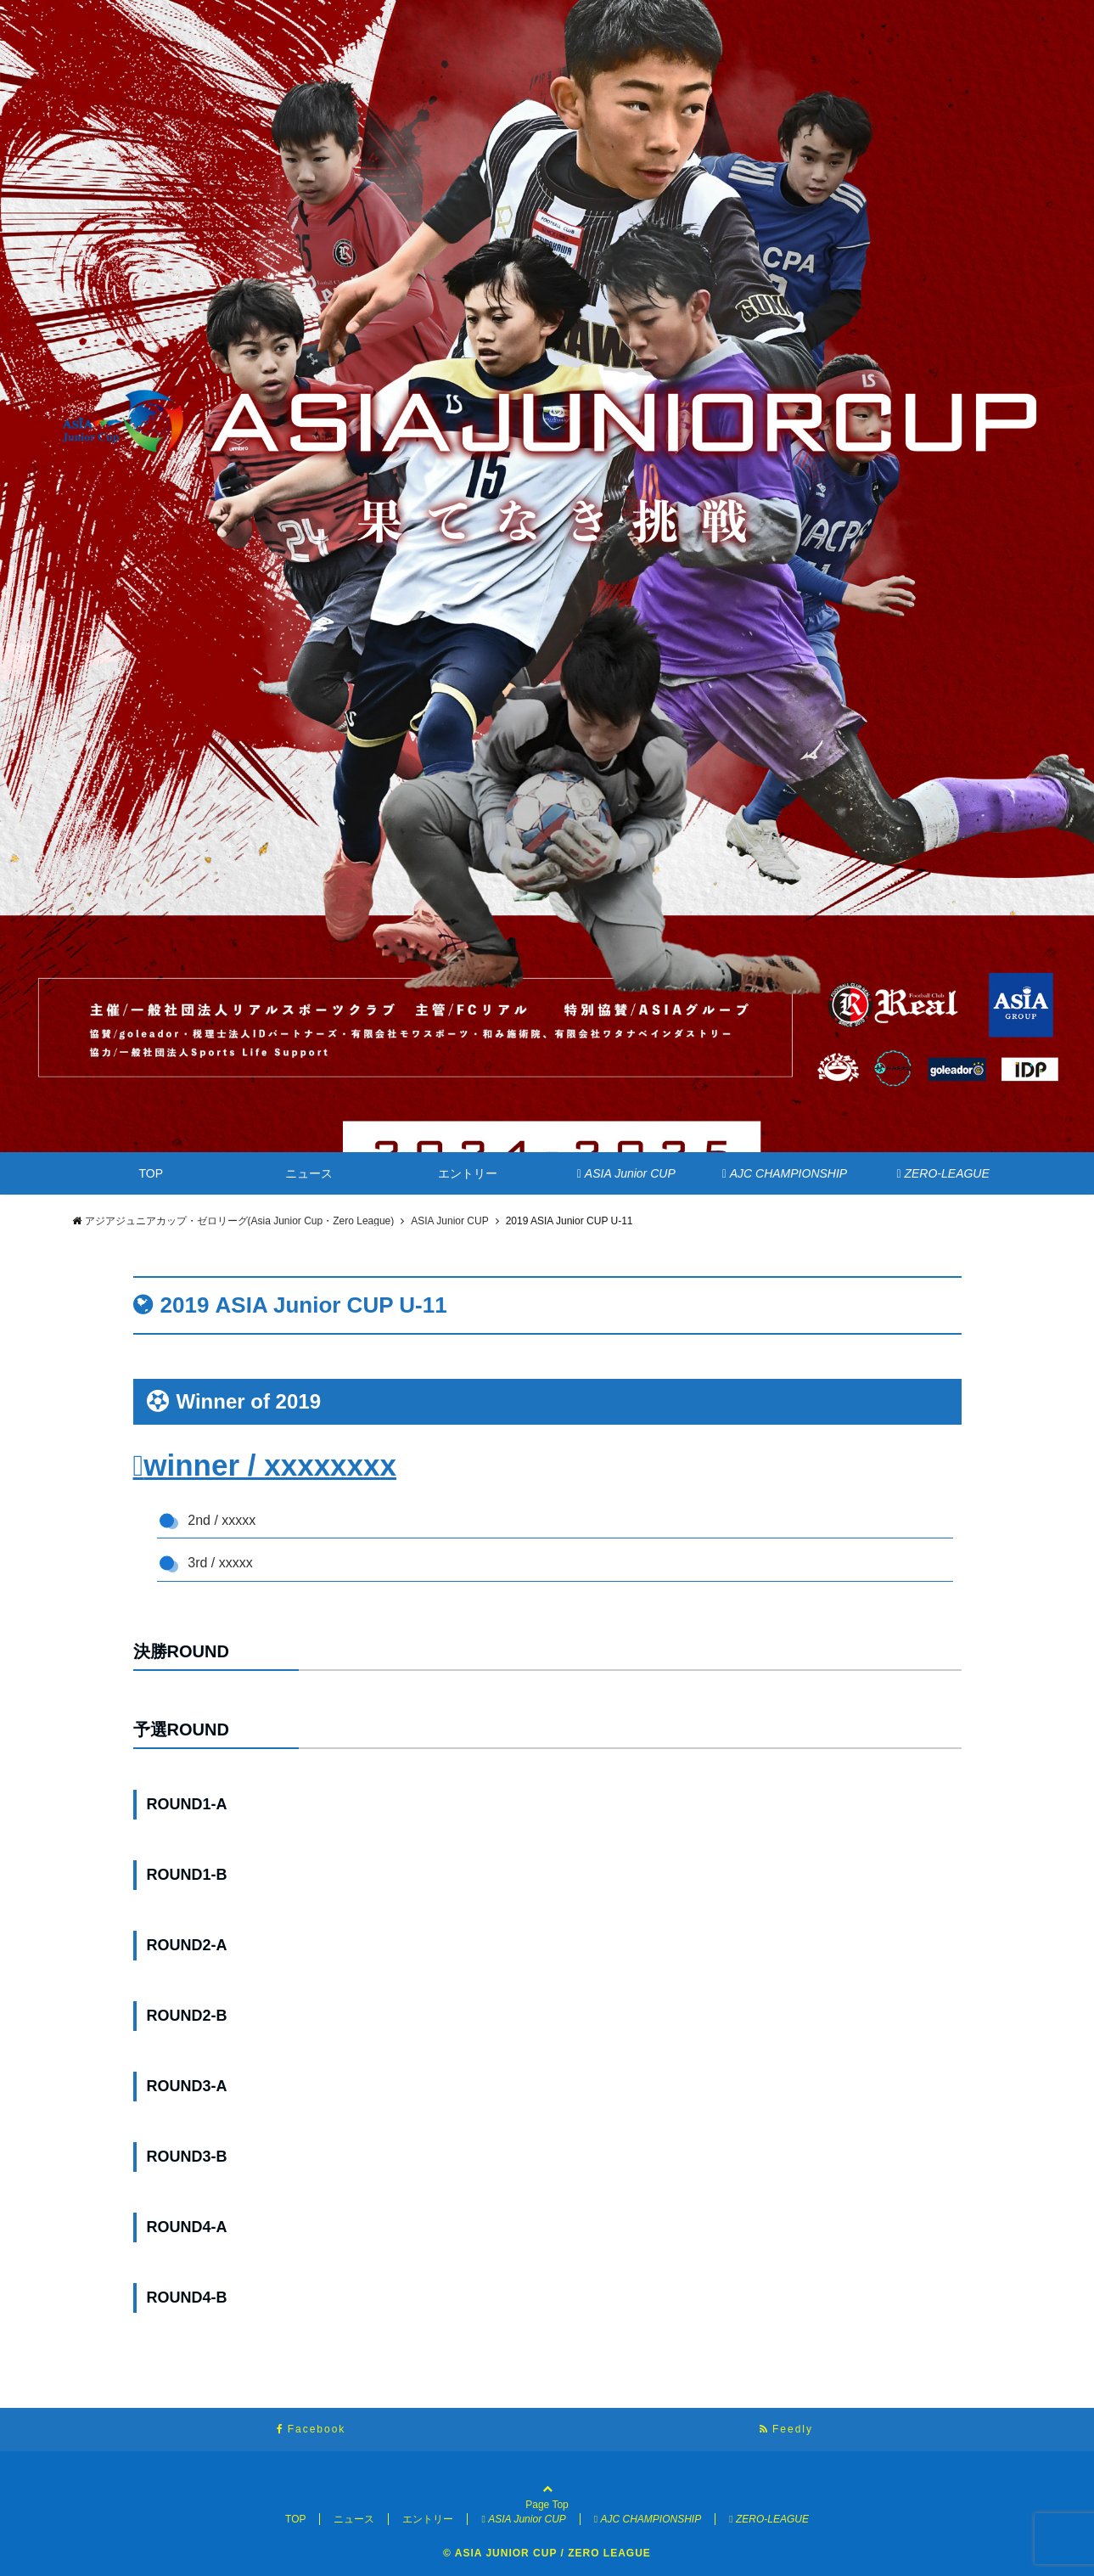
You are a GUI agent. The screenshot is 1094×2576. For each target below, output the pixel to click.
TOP (151, 1173)
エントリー (467, 1173)
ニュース (309, 1173)
